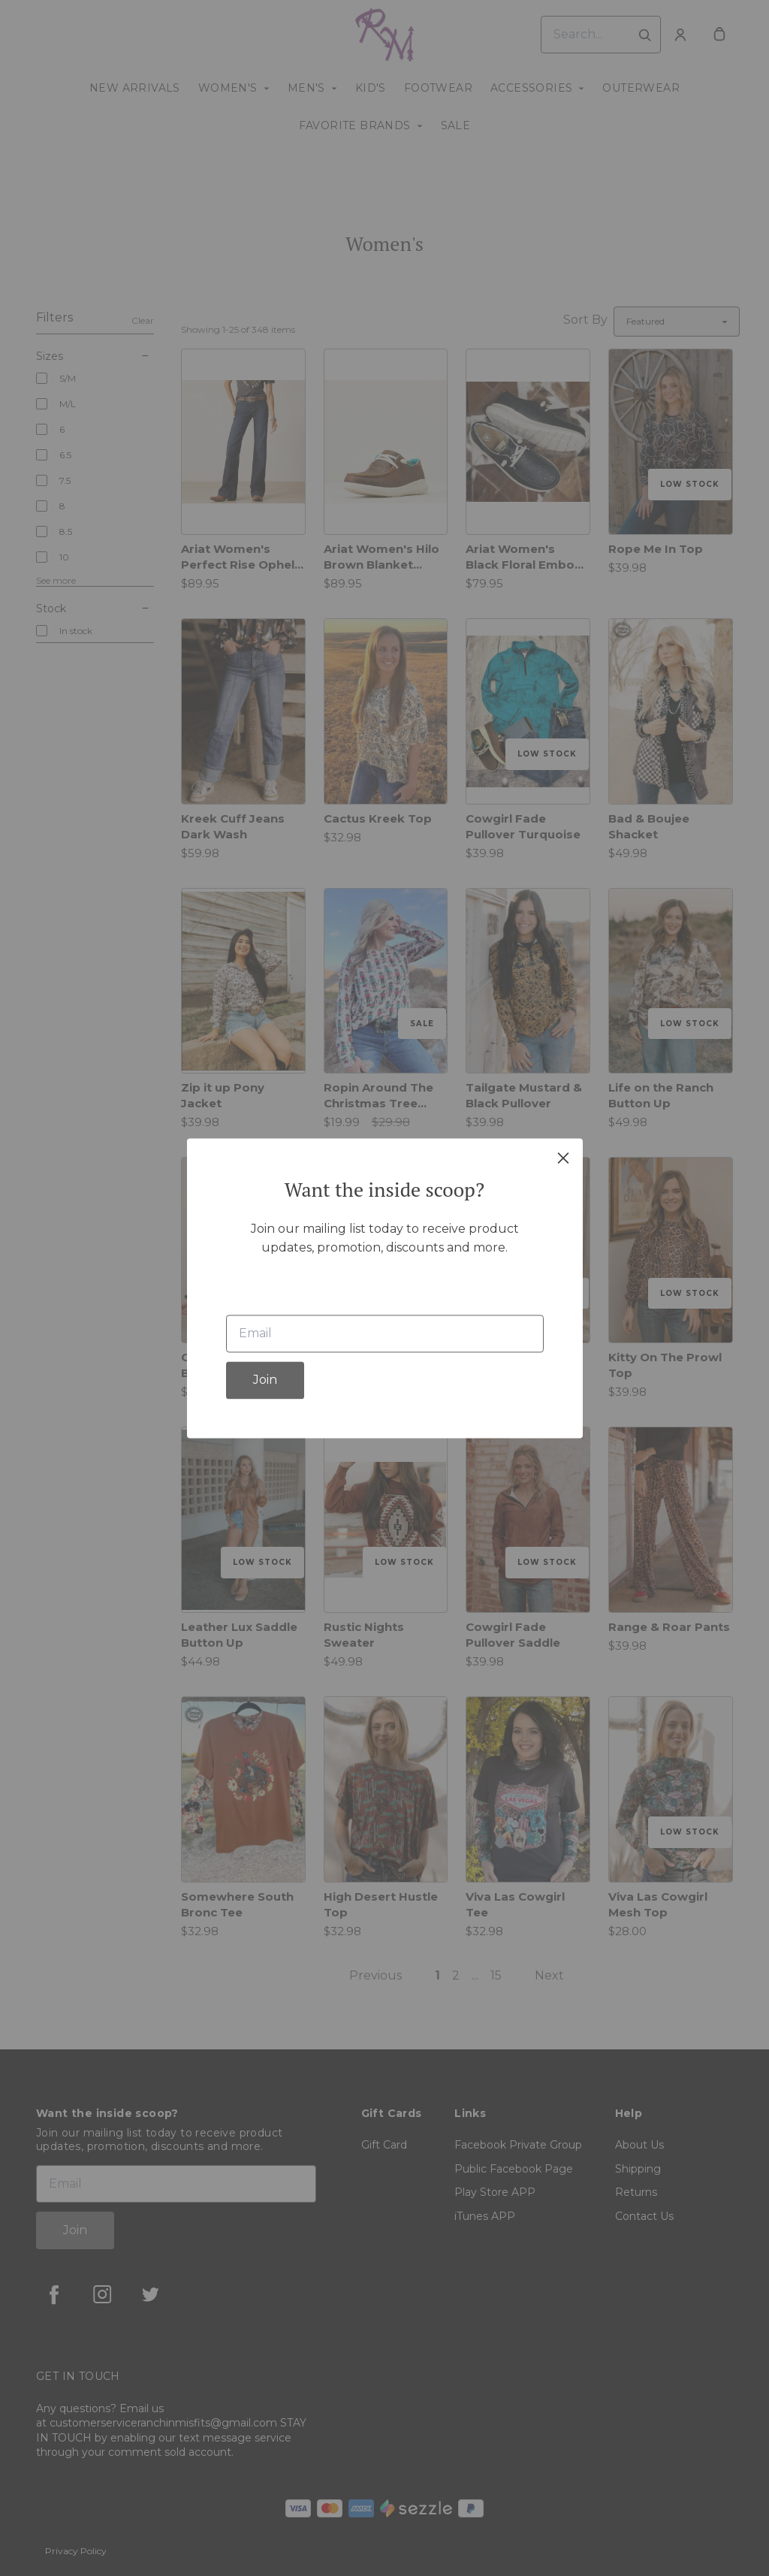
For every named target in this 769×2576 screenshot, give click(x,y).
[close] (563, 1157)
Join (265, 1380)
